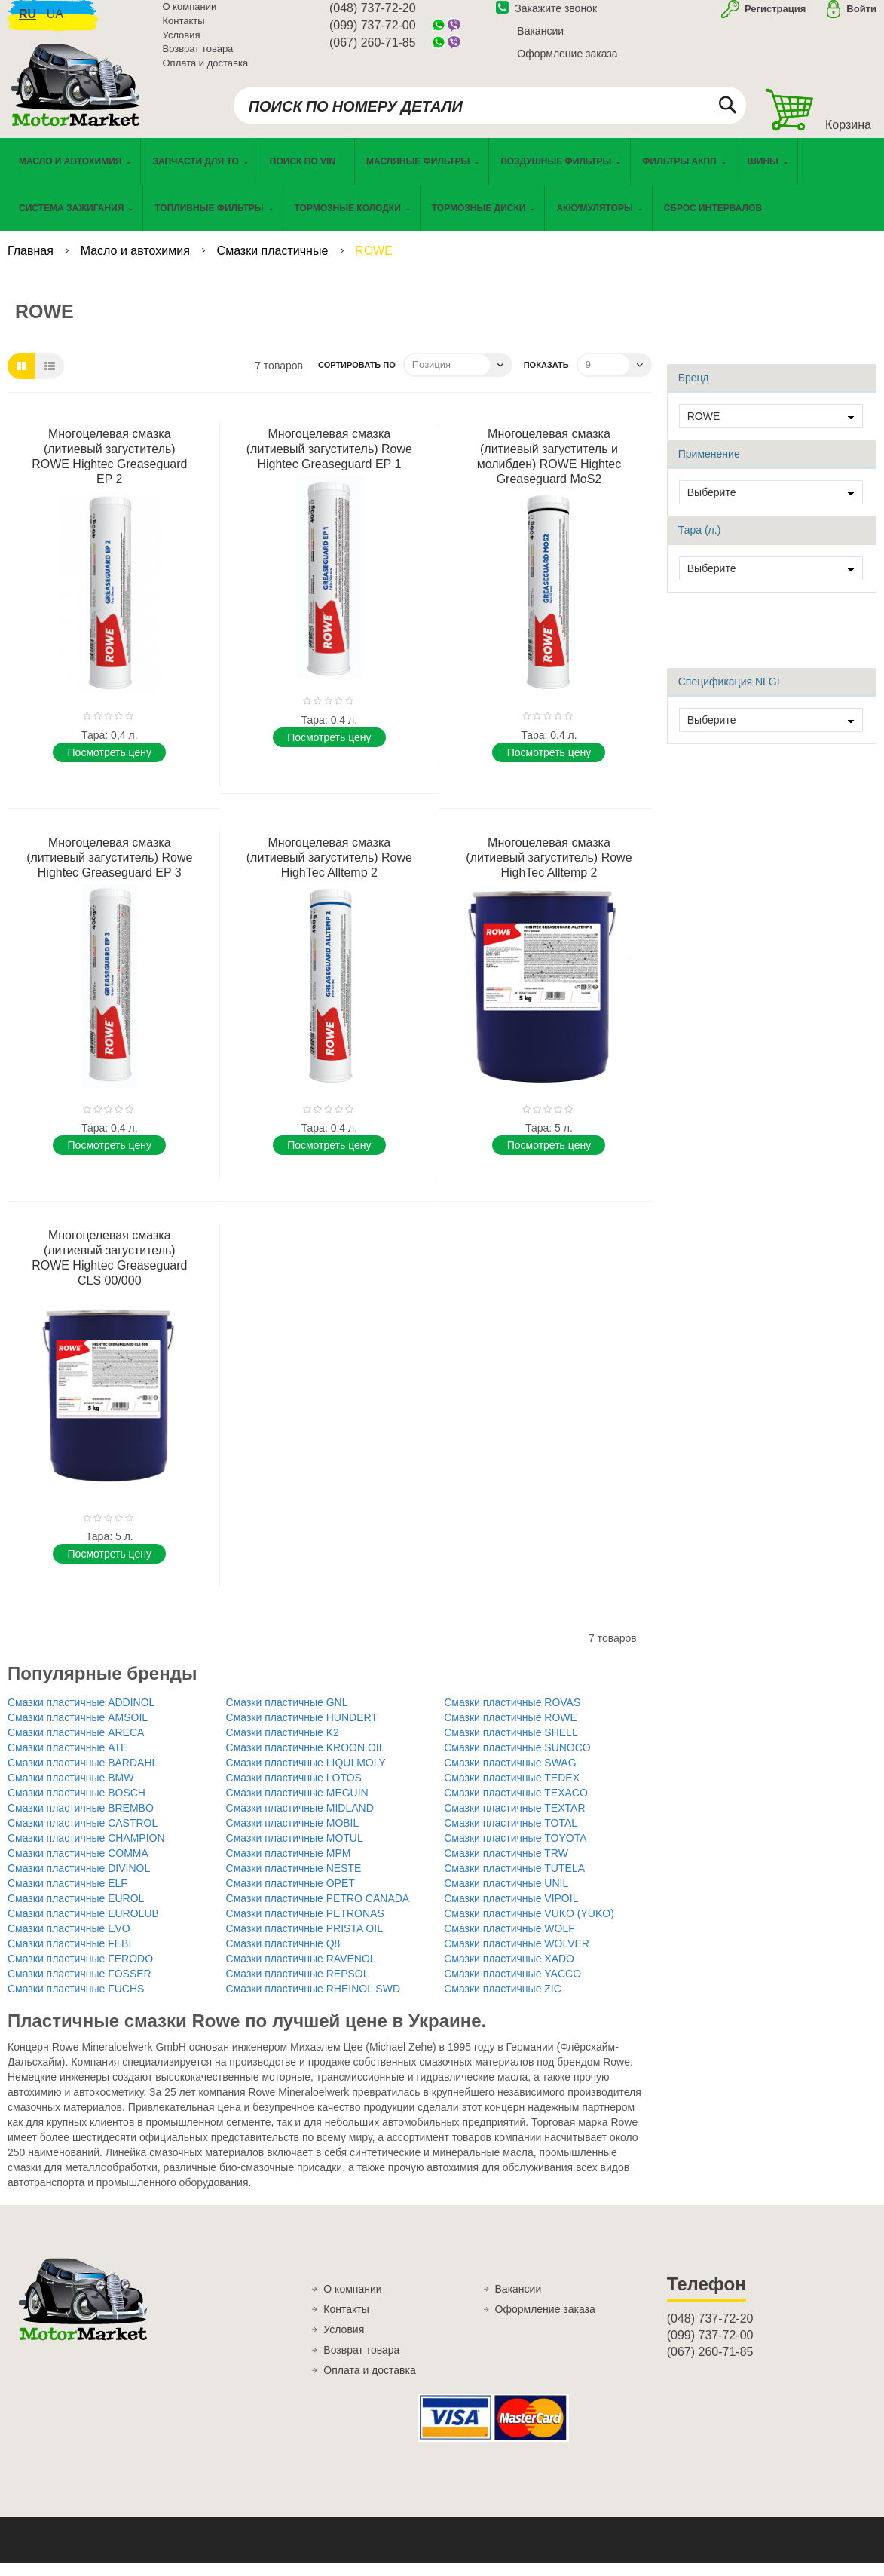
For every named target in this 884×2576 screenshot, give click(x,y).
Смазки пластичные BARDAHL (83, 1775)
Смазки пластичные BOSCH (76, 1806)
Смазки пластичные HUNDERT (302, 1730)
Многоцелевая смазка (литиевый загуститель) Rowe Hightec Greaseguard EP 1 (329, 461)
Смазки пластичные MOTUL (294, 1851)
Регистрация (774, 17)
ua (55, 23)
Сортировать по (357, 376)
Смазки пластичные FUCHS (76, 2002)
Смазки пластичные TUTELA (514, 1881)
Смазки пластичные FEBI (69, 1956)
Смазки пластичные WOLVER (516, 1956)
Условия (181, 43)
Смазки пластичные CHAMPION (86, 1851)
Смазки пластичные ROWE (510, 1730)
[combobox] (490, 114)
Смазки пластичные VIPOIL (511, 1911)
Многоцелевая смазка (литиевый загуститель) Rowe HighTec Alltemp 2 (329, 869)
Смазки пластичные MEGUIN (297, 1806)
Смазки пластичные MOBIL (292, 1836)
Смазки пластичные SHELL (511, 1745)
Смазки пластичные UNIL (506, 1896)
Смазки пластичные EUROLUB (83, 1926)
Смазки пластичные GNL (287, 1715)
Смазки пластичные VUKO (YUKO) (529, 1926)
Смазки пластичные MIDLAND (300, 1821)
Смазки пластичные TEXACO (516, 1806)
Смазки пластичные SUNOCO (517, 1760)
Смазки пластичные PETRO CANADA (318, 1911)
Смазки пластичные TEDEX (512, 1790)
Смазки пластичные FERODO (80, 1971)
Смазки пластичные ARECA (76, 1745)
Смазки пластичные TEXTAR (514, 1821)
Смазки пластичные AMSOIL (78, 1730)
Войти (861, 17)
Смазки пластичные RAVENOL (301, 1971)
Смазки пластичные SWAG (510, 1775)
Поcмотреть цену (109, 764)
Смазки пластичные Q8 (283, 1956)
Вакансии (540, 40)
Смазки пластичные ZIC (502, 2002)
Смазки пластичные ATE (67, 1760)
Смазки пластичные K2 (282, 1745)
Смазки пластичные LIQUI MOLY (306, 1775)
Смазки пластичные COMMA (78, 1866)
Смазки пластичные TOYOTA (515, 1851)
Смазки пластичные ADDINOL (81, 1715)
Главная (32, 263)
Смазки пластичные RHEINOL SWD (313, 2002)
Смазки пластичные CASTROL (83, 1836)
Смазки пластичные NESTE (294, 1881)
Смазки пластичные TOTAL (510, 1836)
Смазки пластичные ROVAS (512, 1715)
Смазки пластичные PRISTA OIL (304, 1941)
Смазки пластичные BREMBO (81, 1821)
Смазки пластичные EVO (69, 1941)
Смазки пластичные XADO (509, 1971)
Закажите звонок (546, 17)
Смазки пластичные (274, 263)
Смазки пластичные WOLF (509, 1941)
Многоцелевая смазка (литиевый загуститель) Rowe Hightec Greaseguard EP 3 (109, 869)
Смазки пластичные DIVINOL (79, 1881)
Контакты (184, 29)
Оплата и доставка (206, 71)
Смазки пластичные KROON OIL (305, 1760)
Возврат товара (198, 57)
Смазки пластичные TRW (506, 1866)
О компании (190, 15)
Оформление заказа (567, 63)
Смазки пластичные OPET (290, 1896)
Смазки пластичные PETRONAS (305, 1926)
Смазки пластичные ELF (67, 1896)
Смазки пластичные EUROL (76, 1911)
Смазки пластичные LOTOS (294, 1790)
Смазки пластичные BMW (70, 1790)
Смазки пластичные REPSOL (297, 1986)
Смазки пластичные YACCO (512, 1986)
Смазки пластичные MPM (288, 1866)
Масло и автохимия (137, 263)
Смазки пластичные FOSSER (79, 1986)
